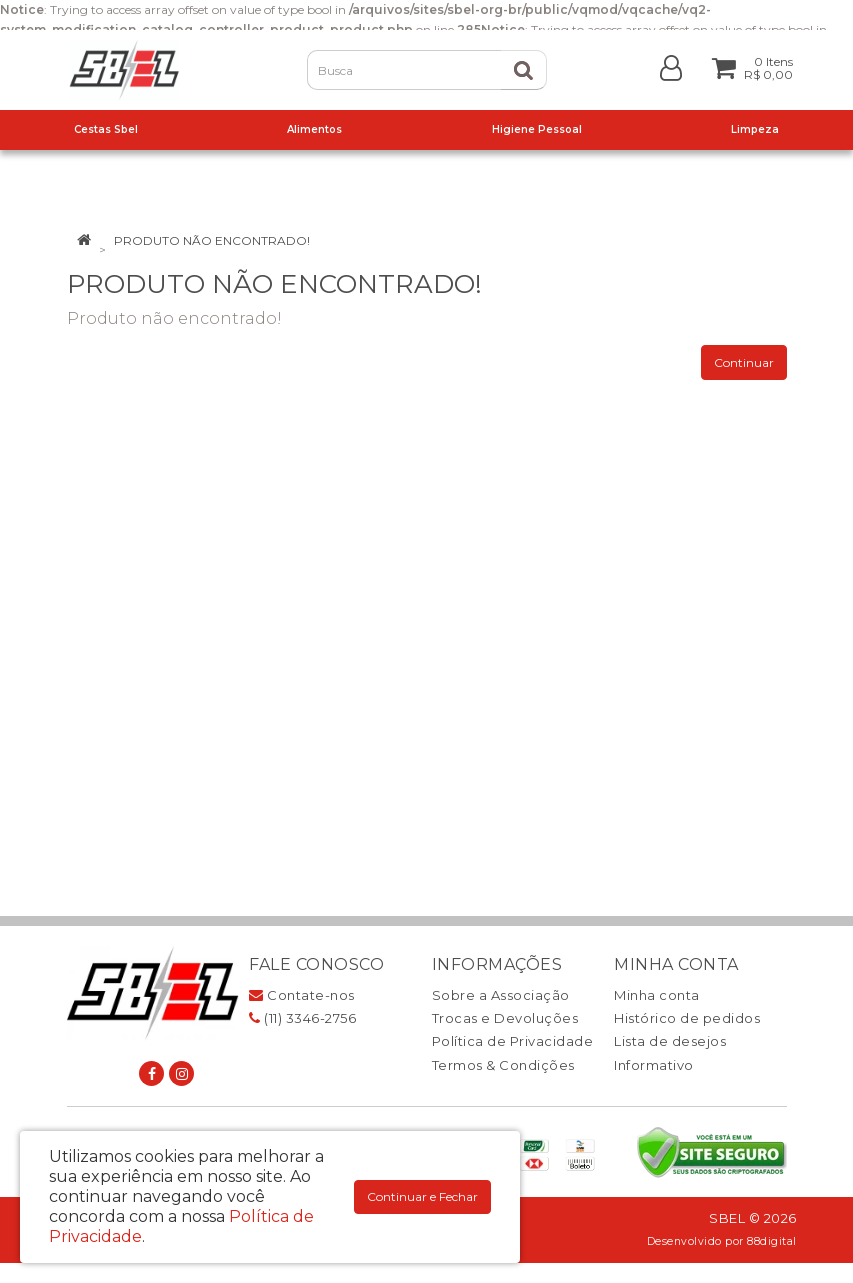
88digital (772, 1241)
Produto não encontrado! (212, 240)
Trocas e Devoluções (505, 1018)
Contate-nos (302, 995)
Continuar (744, 362)
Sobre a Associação (501, 995)
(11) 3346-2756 (302, 1018)
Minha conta (657, 995)
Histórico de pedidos (687, 1018)
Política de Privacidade (513, 1041)
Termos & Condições (503, 1065)
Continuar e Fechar (422, 1196)
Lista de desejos (670, 1041)
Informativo (654, 1065)
